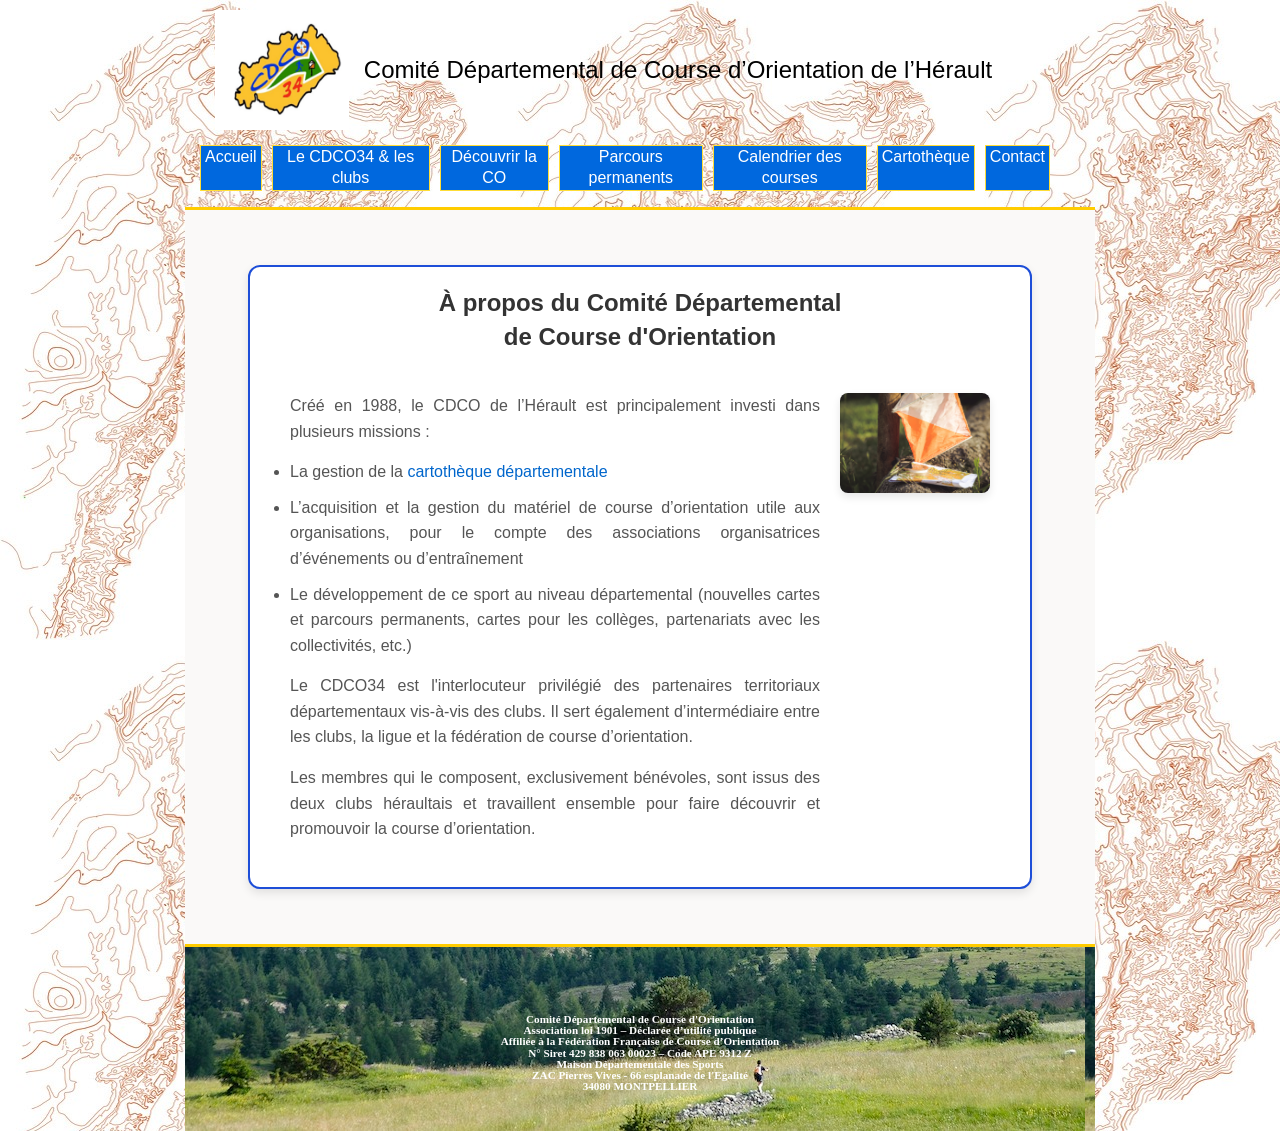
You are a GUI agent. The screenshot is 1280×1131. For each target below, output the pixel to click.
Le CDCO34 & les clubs (350, 167)
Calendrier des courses (790, 167)
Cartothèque (926, 156)
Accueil (231, 156)
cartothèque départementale (507, 471)
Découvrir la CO (494, 167)
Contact (1017, 156)
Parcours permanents (631, 167)
